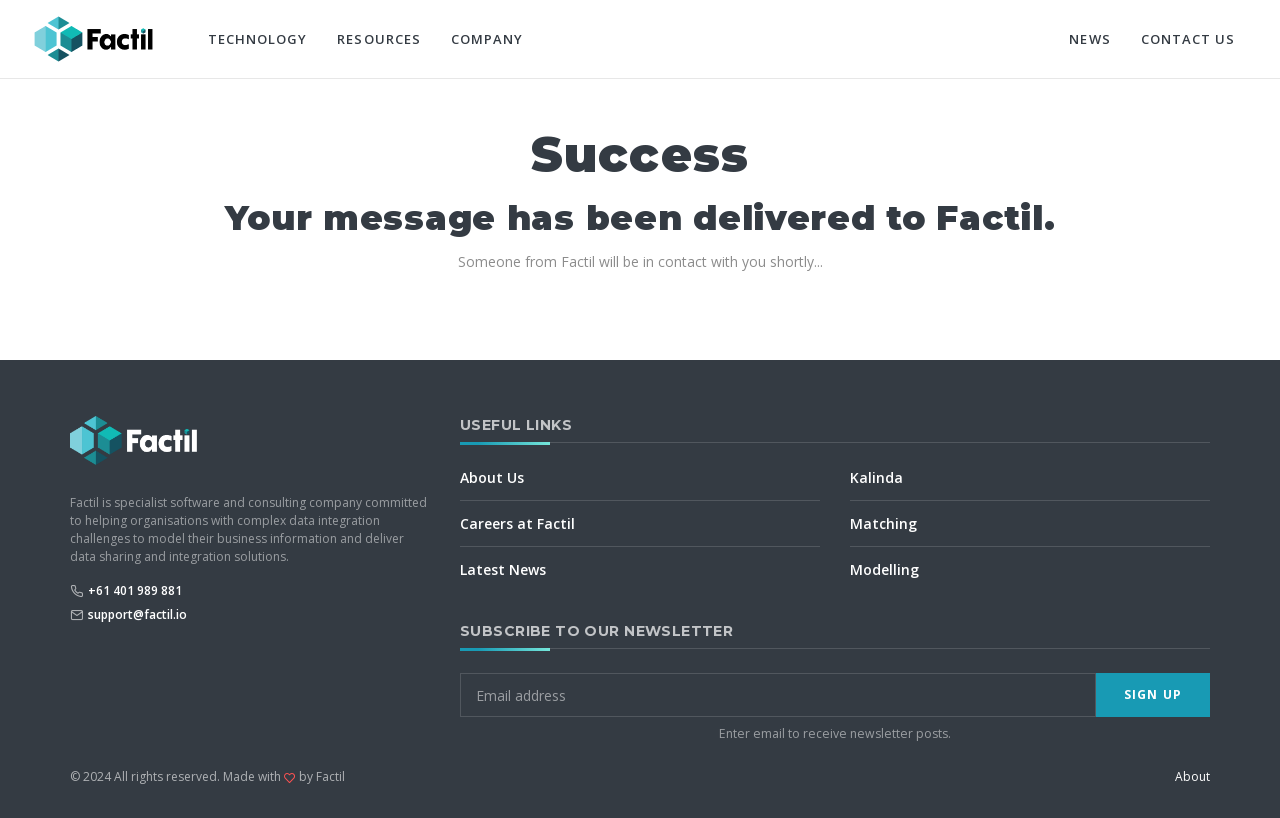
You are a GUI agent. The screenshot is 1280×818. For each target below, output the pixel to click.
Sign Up (1153, 694)
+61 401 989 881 (135, 590)
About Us (492, 477)
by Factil (322, 776)
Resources (378, 39)
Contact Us (1188, 39)
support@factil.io (137, 614)
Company (487, 39)
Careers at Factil (517, 523)
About (1192, 776)
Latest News (503, 569)
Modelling (884, 569)
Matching (883, 523)
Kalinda (876, 477)
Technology (257, 39)
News (1089, 39)
